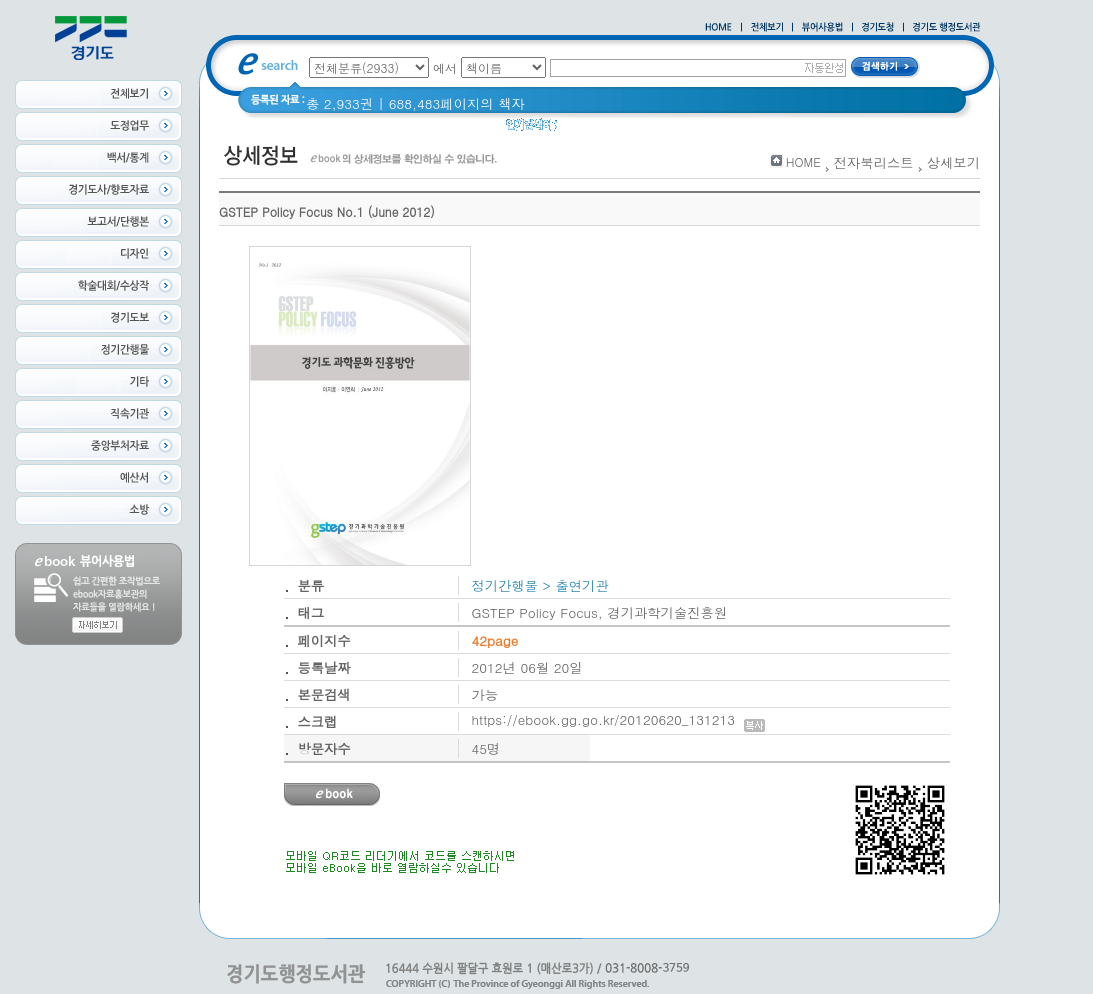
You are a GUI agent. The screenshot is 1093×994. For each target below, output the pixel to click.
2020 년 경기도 (616, 129)
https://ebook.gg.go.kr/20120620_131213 (618, 719)
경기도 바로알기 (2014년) (757, 129)
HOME (803, 161)
